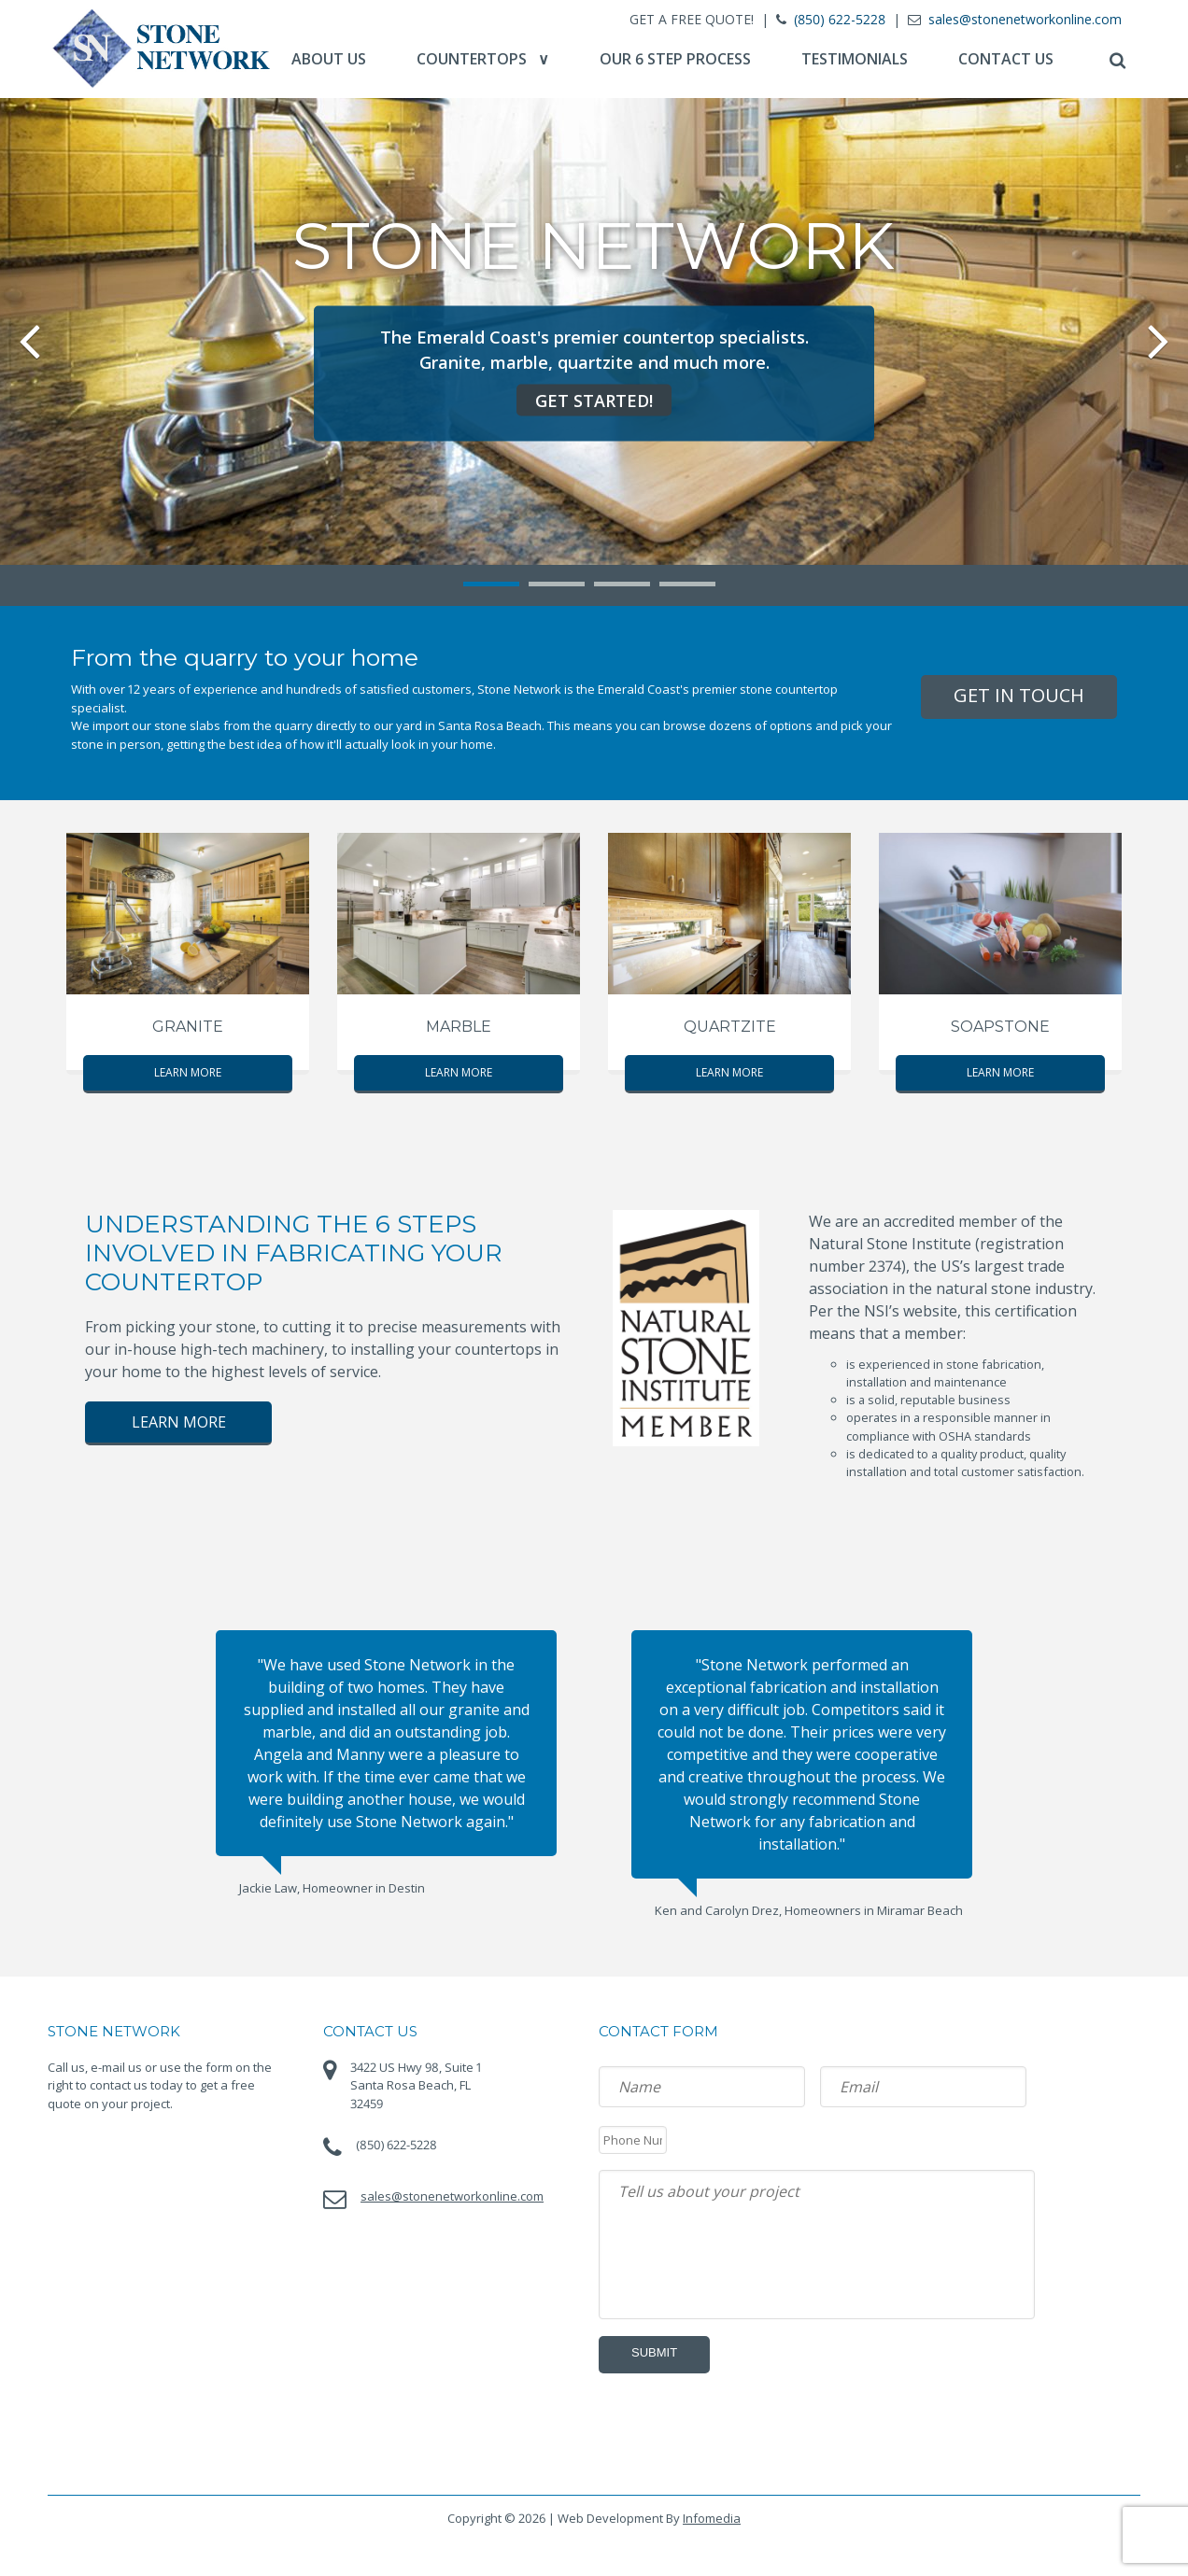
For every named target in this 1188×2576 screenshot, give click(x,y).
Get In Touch (1019, 695)
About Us (327, 59)
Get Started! (594, 399)
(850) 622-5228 (838, 19)
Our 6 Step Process (673, 59)
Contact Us (1004, 59)
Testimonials (852, 59)
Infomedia (712, 2510)
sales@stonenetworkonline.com (1023, 19)
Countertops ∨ (481, 59)
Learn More (187, 1072)
